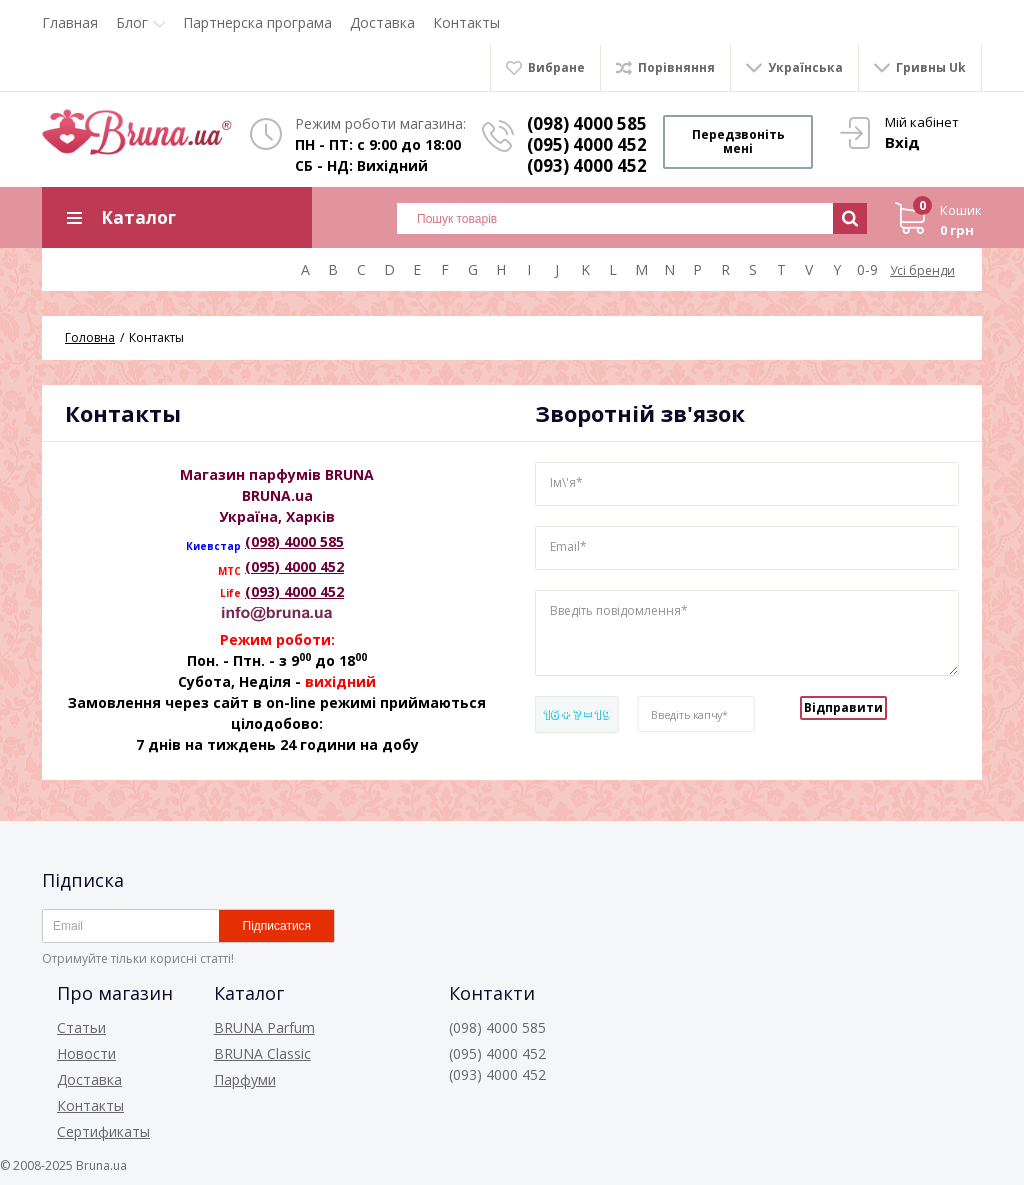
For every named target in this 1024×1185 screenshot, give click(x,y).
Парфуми (245, 1079)
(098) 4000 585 (587, 123)
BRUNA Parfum (264, 1027)
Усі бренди (922, 270)
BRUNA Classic (262, 1053)
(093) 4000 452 (294, 591)
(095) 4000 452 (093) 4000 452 (587, 155)
